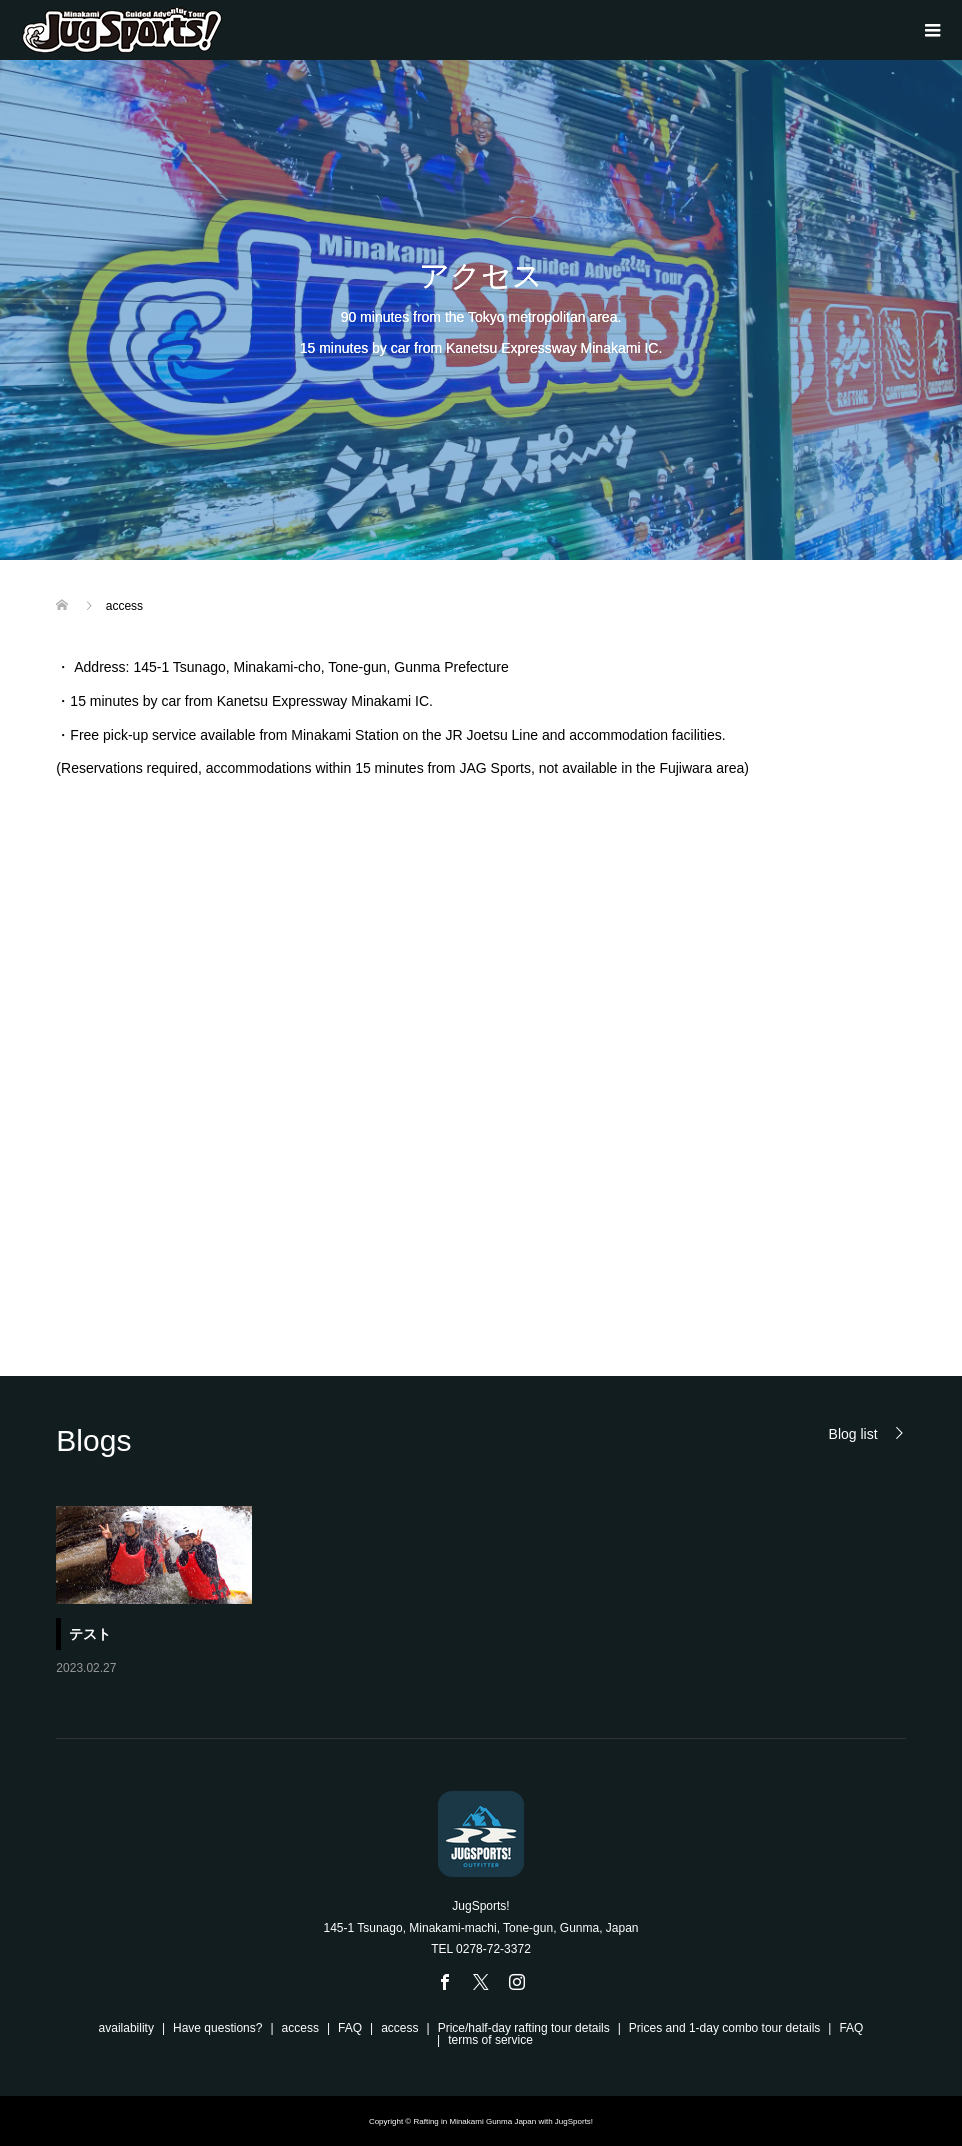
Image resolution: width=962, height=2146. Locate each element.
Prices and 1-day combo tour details (724, 2028)
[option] (492, 1593)
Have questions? (217, 2028)
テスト (90, 1634)
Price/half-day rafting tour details (524, 2028)
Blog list (853, 1433)
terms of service (490, 2040)
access (300, 2028)
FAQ (350, 2028)
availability (126, 2028)
